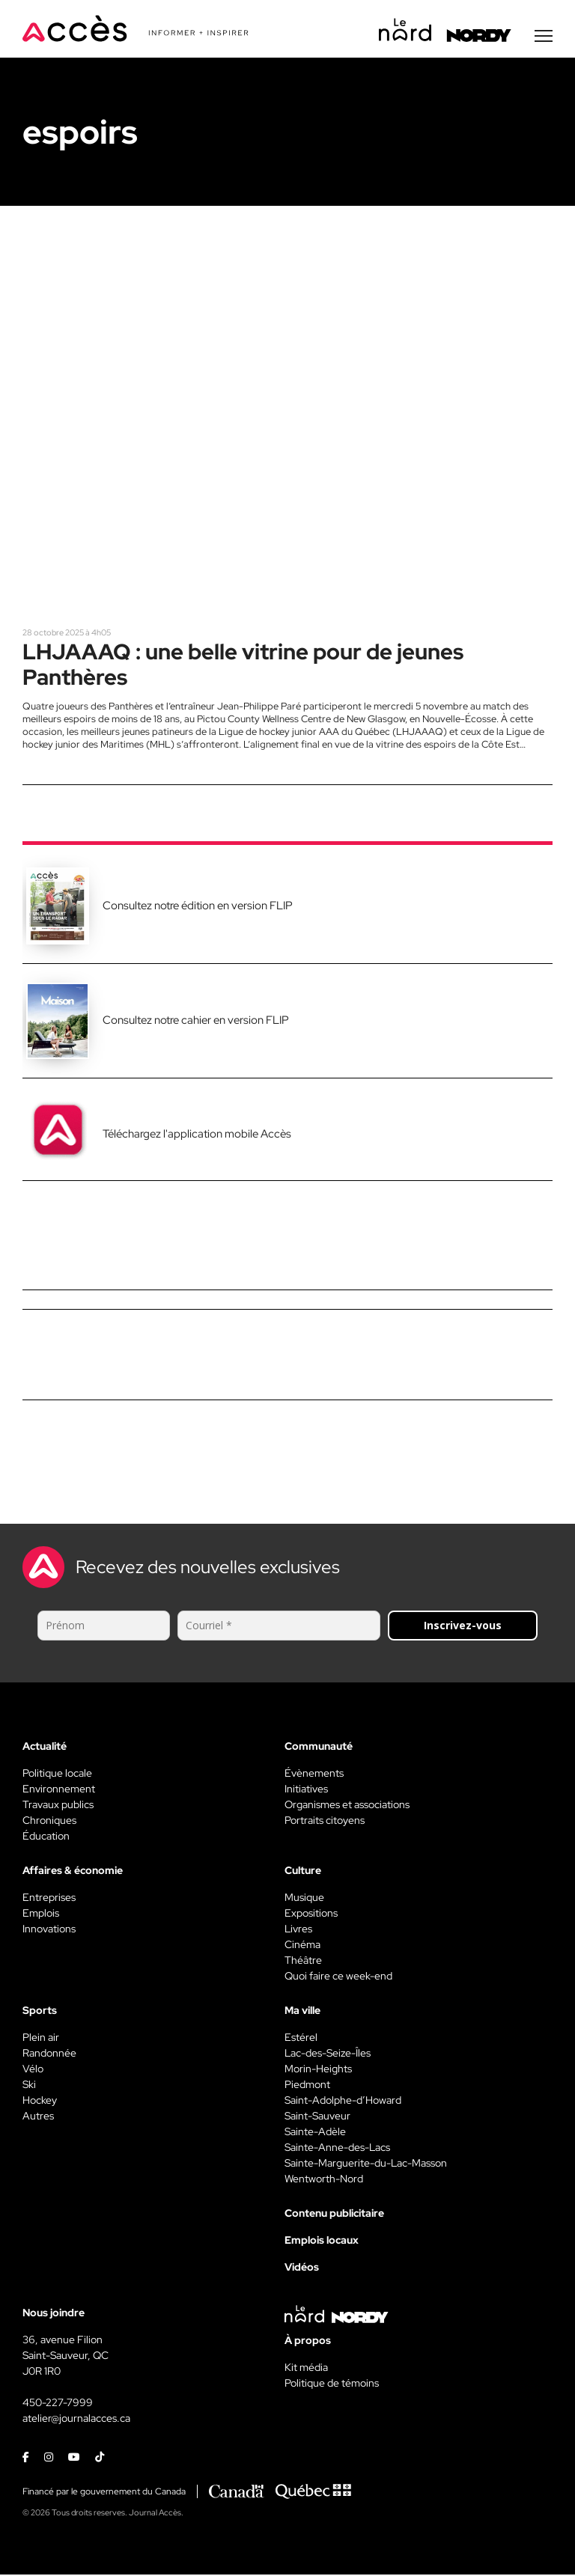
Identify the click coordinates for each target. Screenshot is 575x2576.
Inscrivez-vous (463, 1627)
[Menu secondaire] (544, 37)
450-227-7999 (57, 2404)
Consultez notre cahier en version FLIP (196, 1021)
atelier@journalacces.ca (76, 2419)
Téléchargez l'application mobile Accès (197, 1135)
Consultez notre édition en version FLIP (198, 907)
